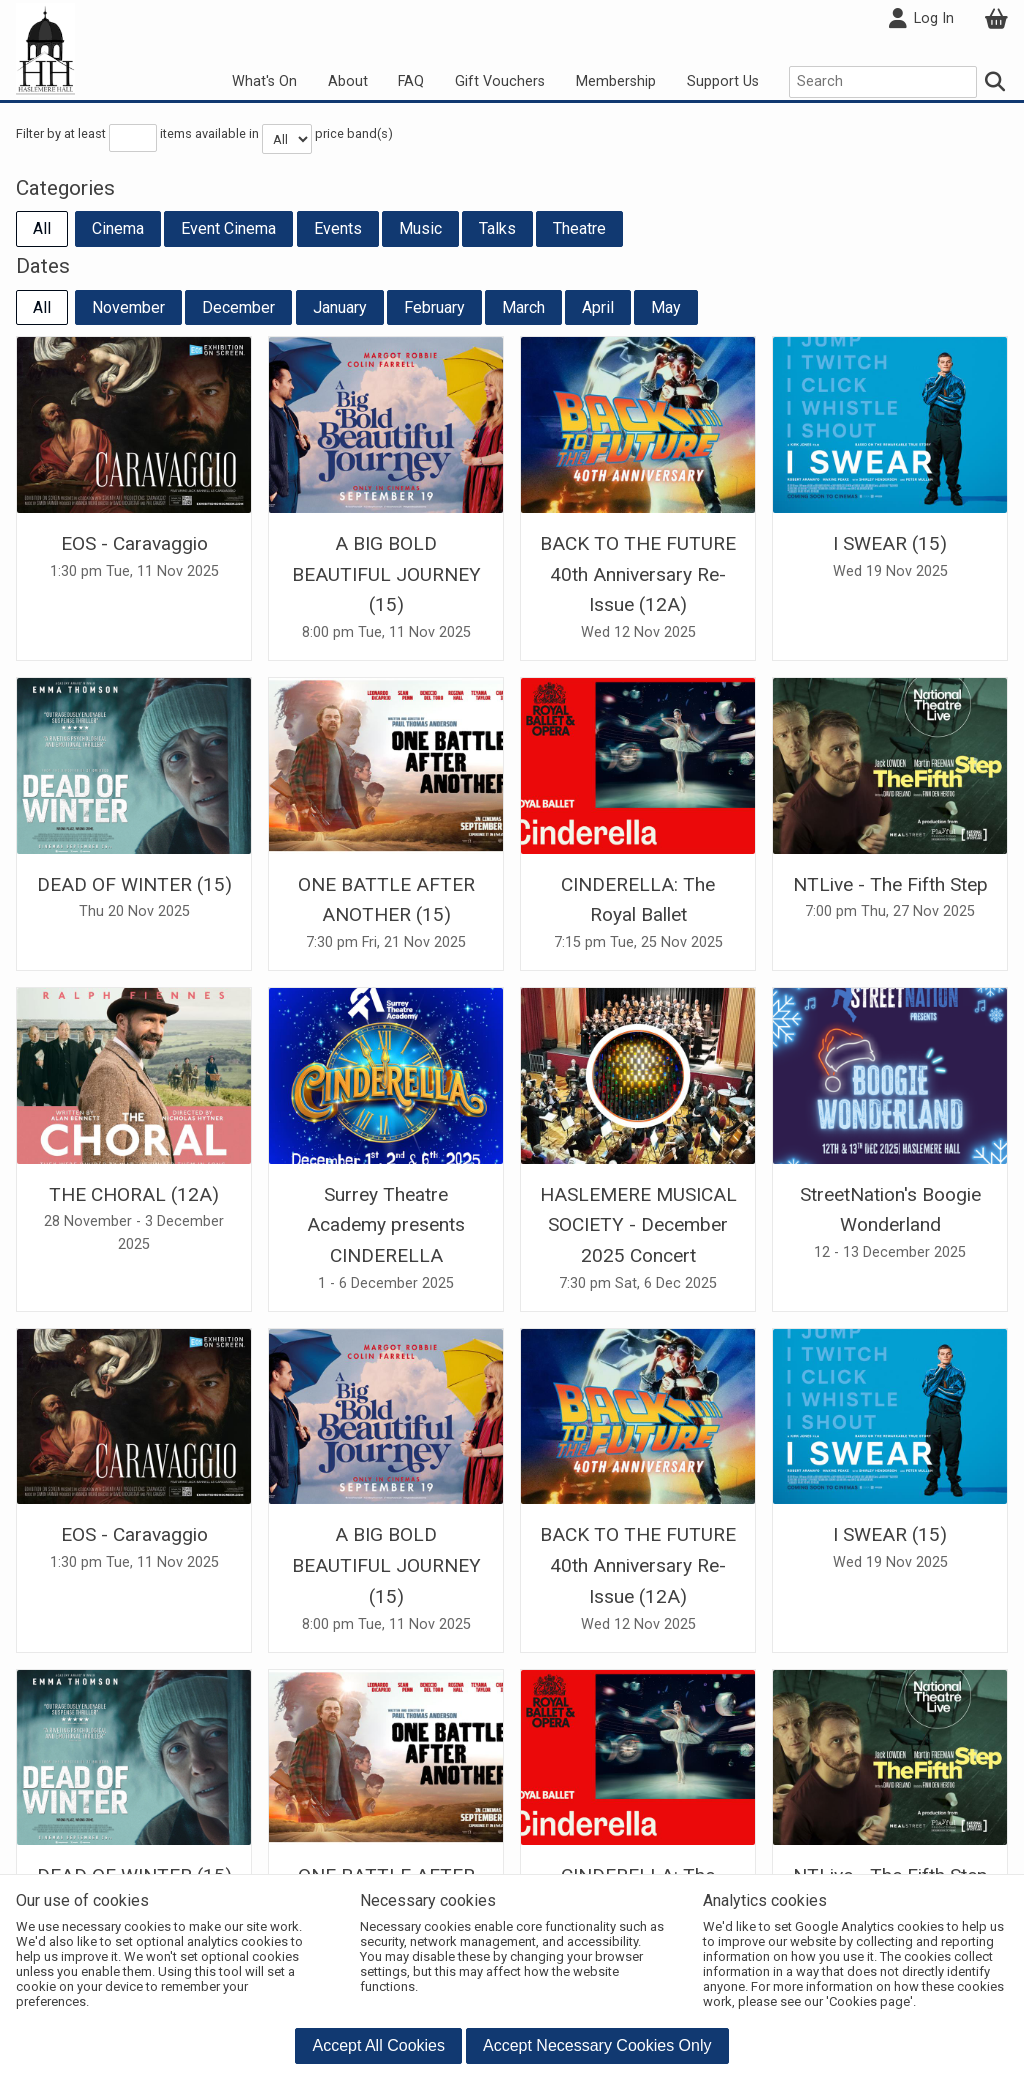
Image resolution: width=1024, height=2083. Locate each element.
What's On (264, 81)
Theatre (579, 228)
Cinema (118, 228)
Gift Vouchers (500, 81)
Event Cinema (228, 228)
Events (338, 228)
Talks (497, 228)
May (666, 307)
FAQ (411, 81)
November (128, 307)
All (42, 228)
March (523, 307)
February (434, 307)
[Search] (995, 82)
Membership (616, 81)
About (348, 81)
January (340, 307)
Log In (921, 19)
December (238, 307)
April (598, 307)
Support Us (723, 81)
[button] (378, 2046)
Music (420, 228)
